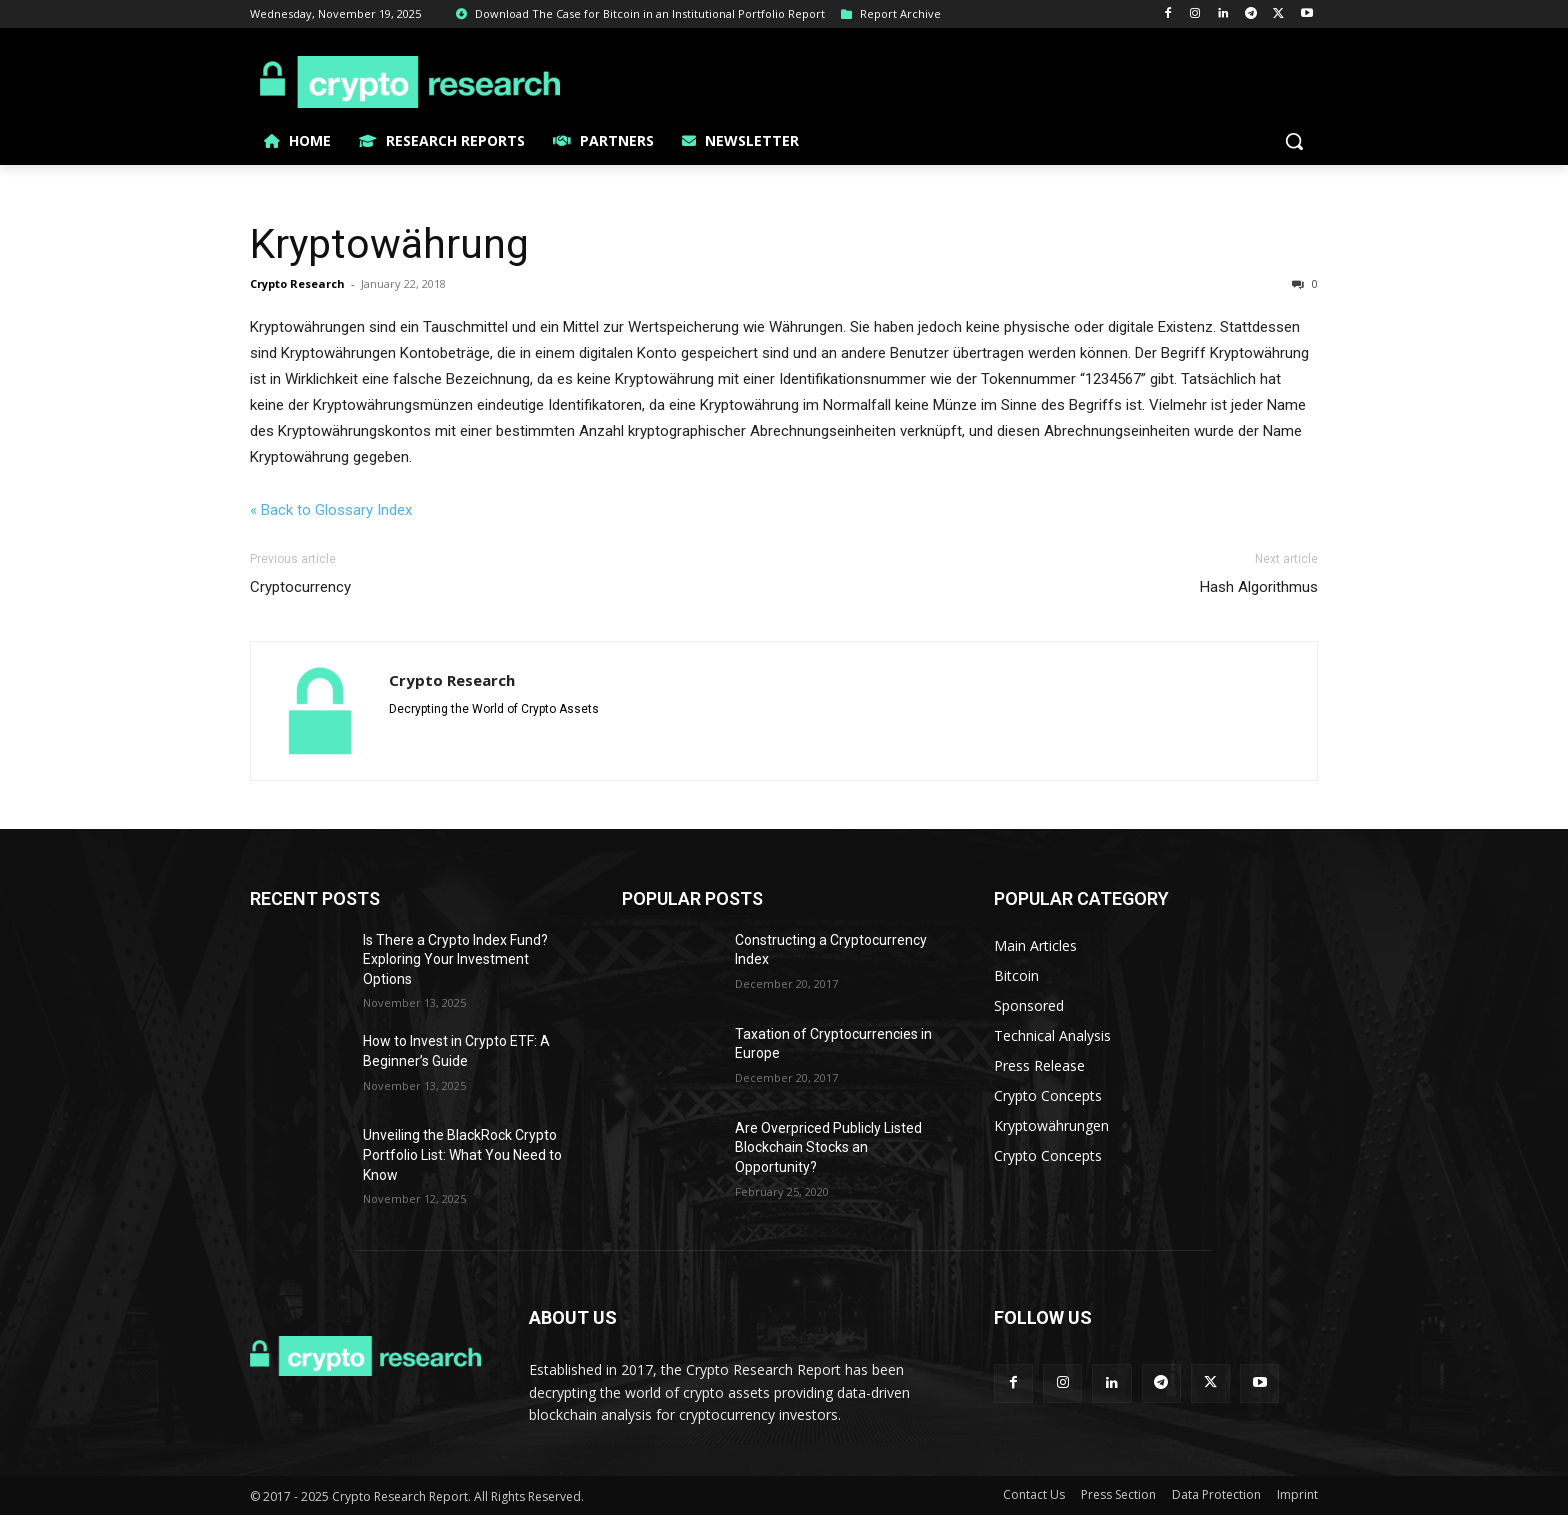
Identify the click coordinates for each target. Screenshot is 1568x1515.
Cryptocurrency (300, 587)
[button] (1294, 141)
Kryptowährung (389, 244)
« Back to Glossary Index (331, 510)
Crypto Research (297, 283)
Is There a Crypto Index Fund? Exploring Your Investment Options (455, 959)
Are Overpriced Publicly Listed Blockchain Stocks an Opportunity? (828, 1147)
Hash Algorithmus (1259, 587)
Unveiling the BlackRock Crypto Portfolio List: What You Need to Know (462, 1154)
